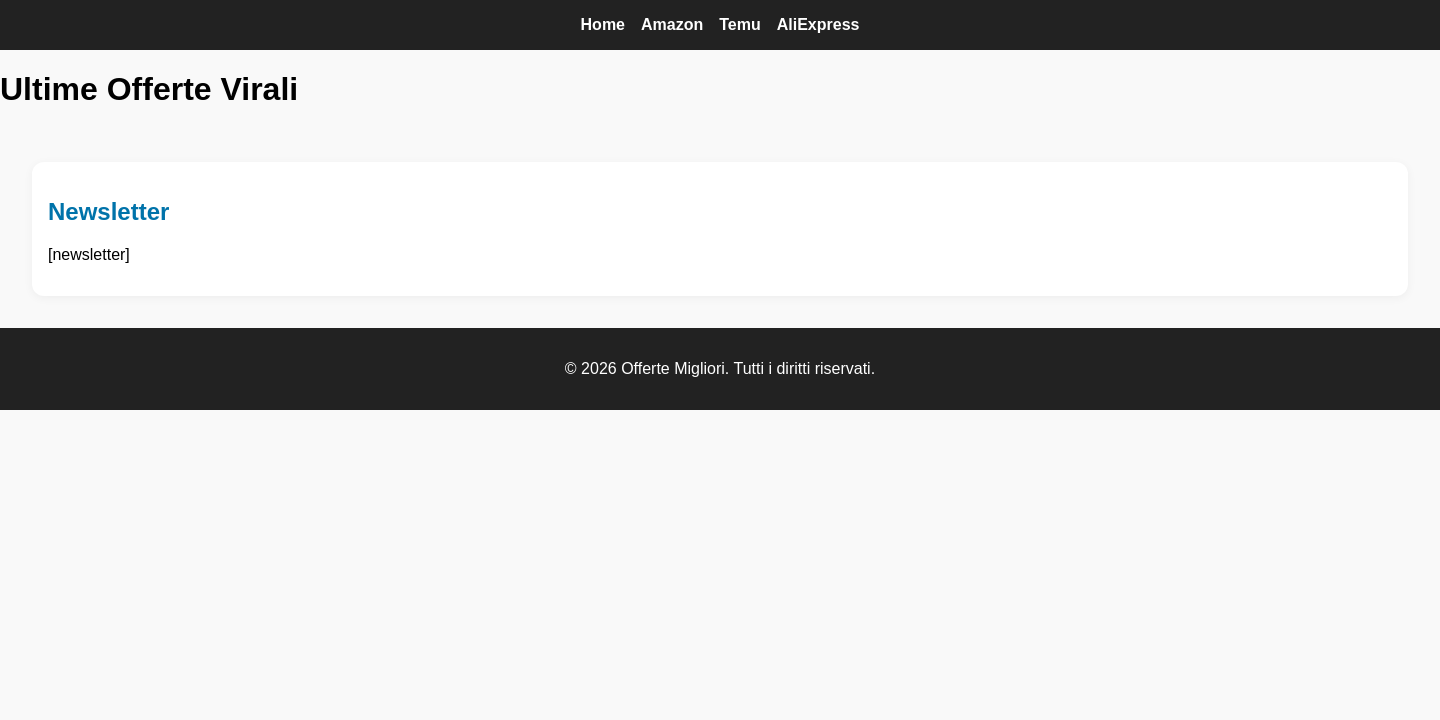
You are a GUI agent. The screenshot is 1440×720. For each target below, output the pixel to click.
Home (603, 24)
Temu (739, 24)
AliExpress (818, 24)
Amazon (672, 24)
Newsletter (108, 211)
